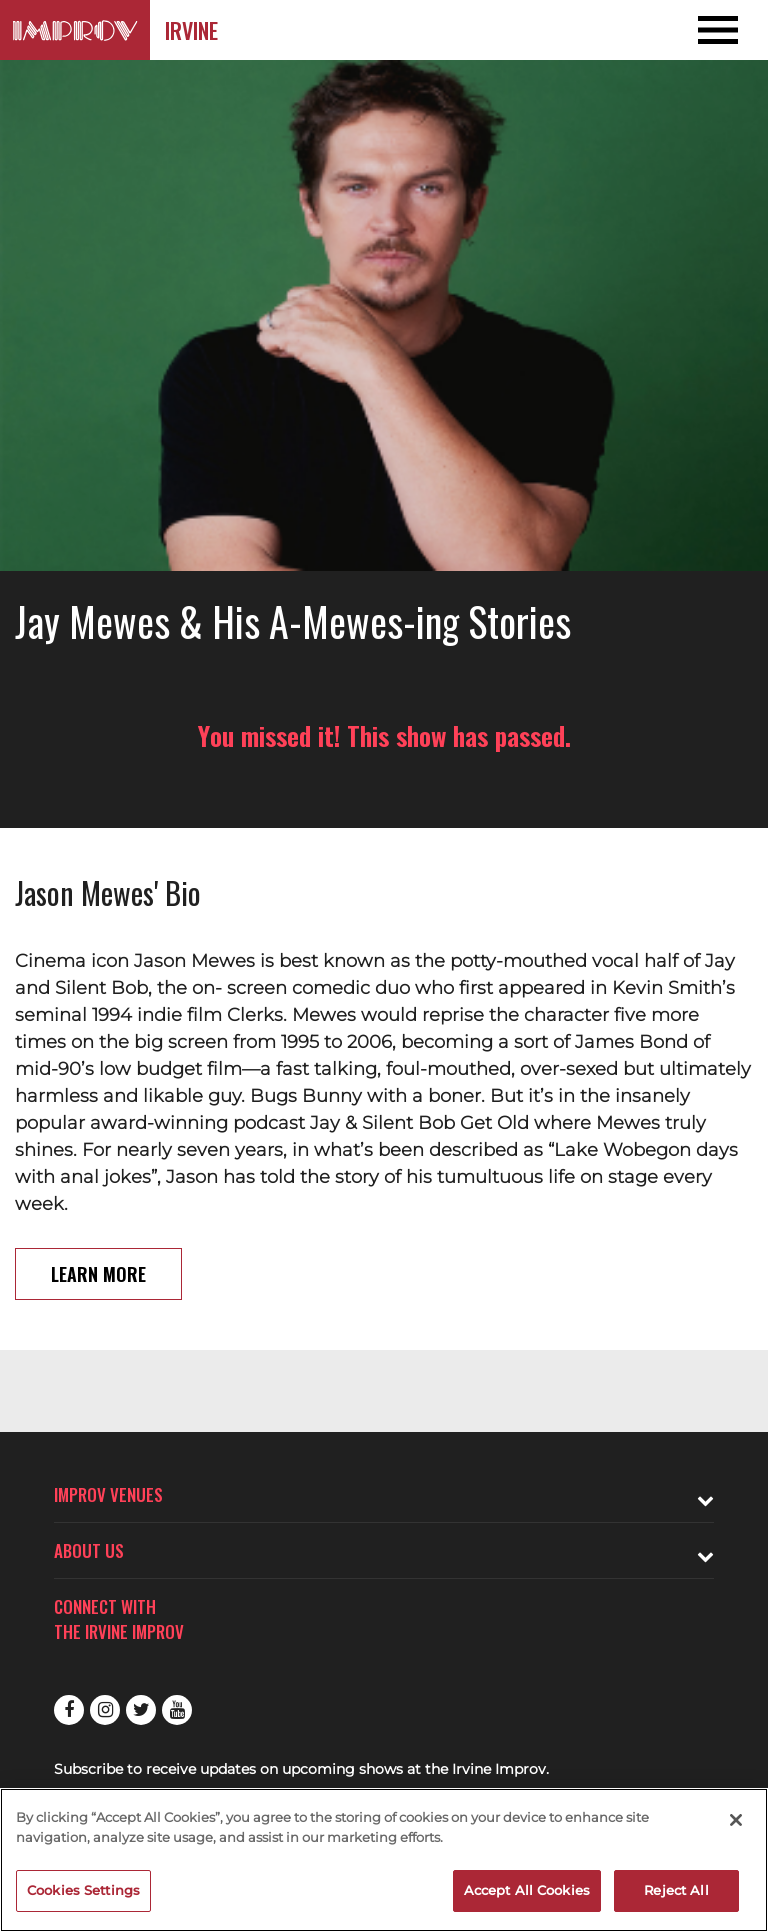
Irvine (191, 30)
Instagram (105, 1710)
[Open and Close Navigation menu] (691, 30)
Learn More (98, 1274)
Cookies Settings (83, 1890)
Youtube (177, 1710)
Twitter (141, 1710)
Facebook (69, 1710)
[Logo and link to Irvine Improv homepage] (75, 30)
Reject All (676, 1890)
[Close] (736, 1820)
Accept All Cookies (527, 1890)
